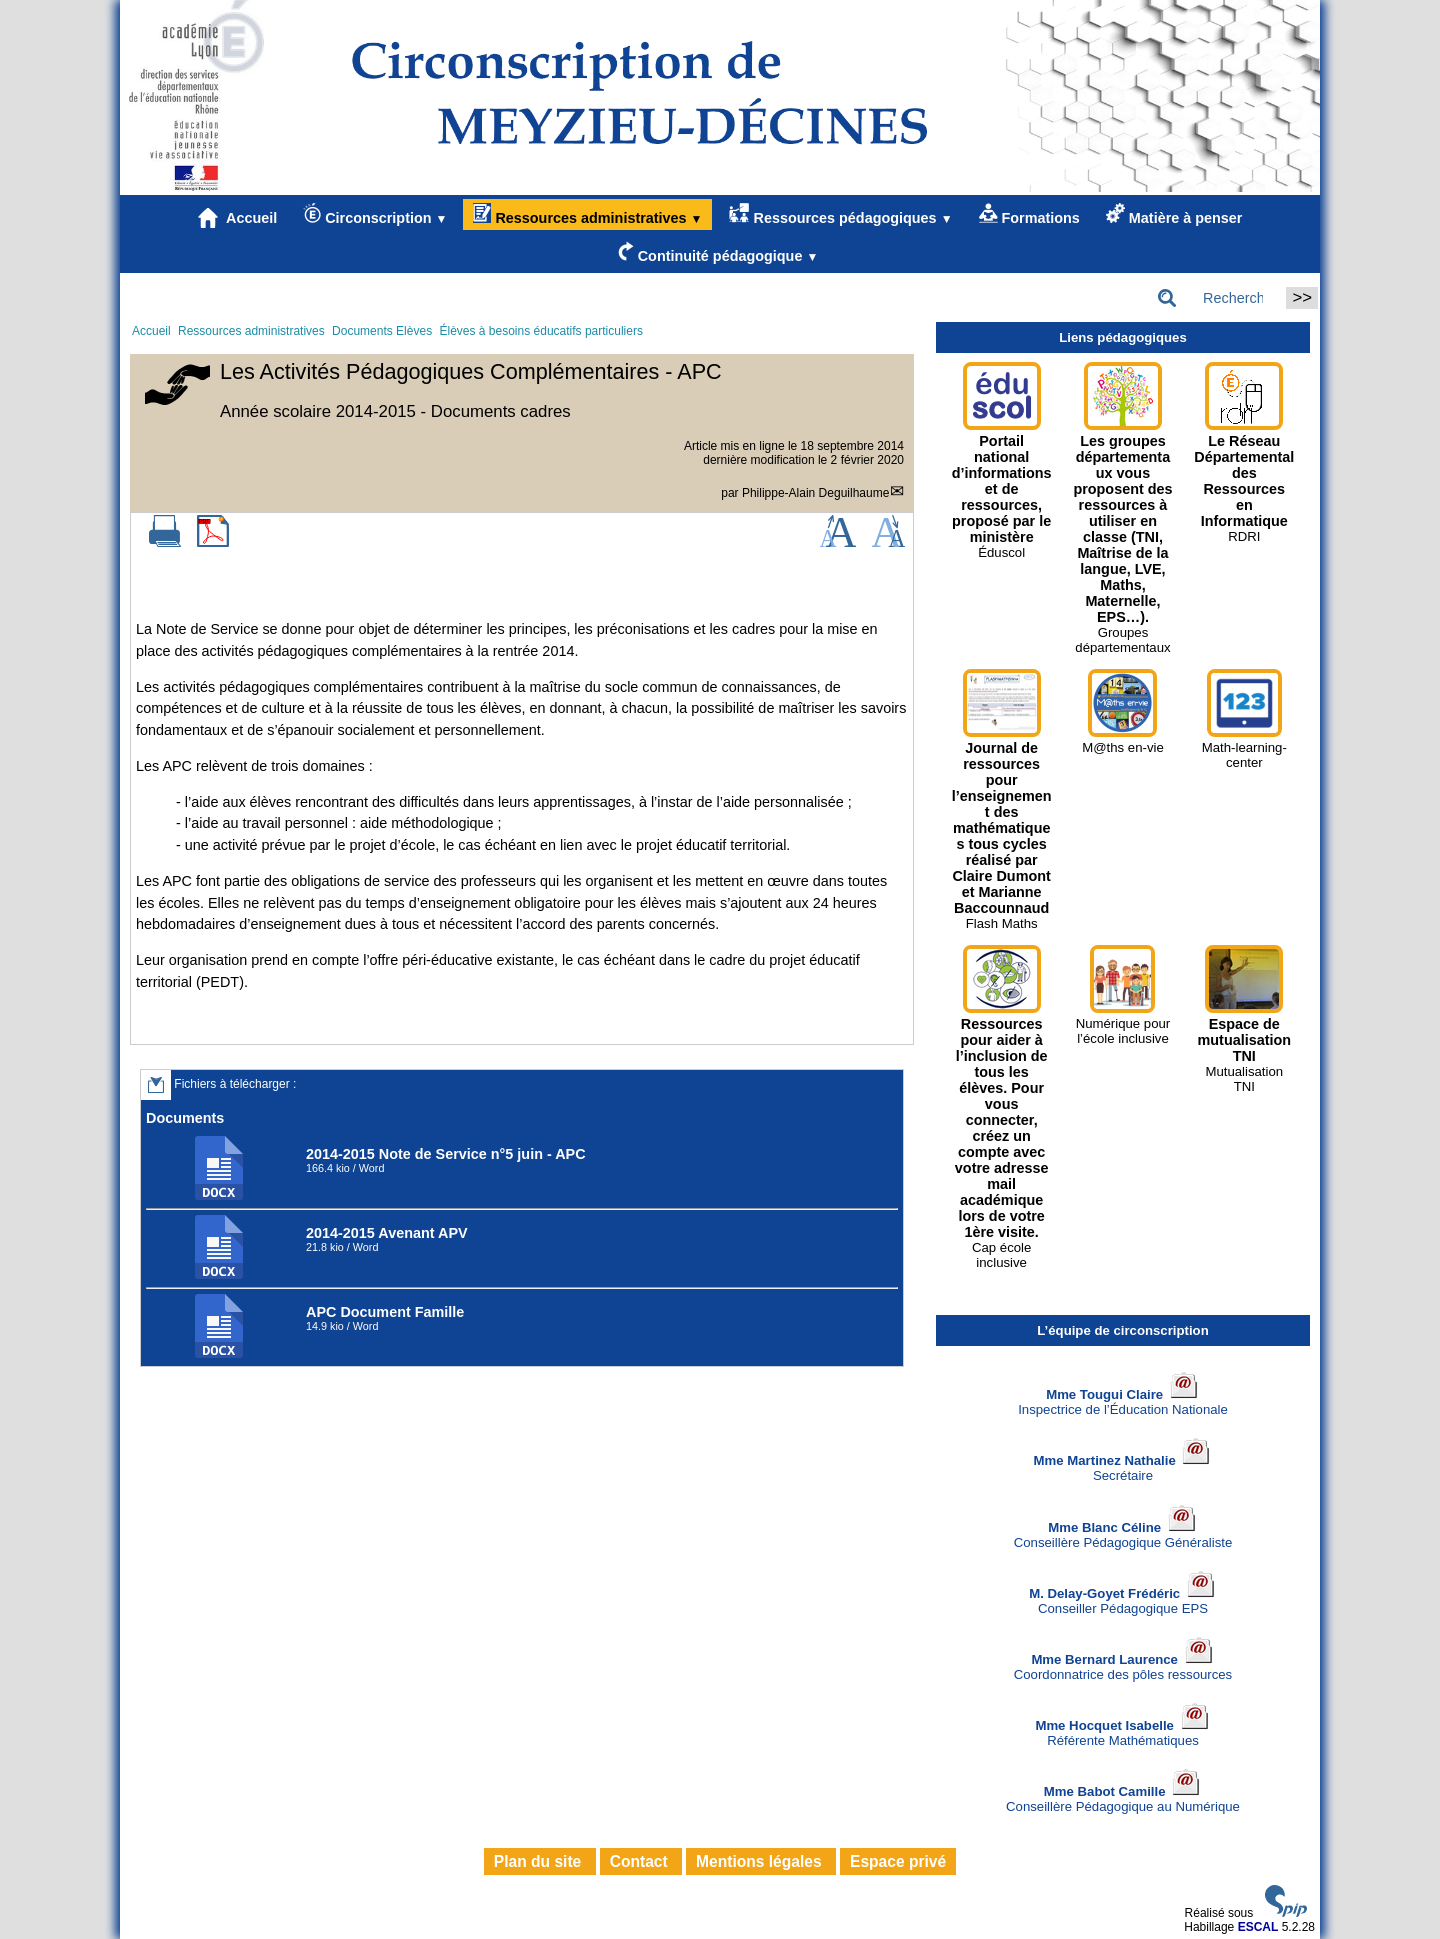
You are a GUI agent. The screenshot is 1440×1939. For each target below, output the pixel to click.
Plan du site (540, 1861)
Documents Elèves (382, 331)
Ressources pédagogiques (840, 214)
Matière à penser (1174, 214)
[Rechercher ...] (1216, 298)
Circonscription (375, 214)
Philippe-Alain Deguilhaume (815, 493)
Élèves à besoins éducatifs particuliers (540, 331)
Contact (641, 1861)
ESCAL (1258, 1927)
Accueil (238, 218)
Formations (1029, 214)
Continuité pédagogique (718, 252)
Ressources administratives (587, 214)
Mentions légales (761, 1861)
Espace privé (898, 1861)
